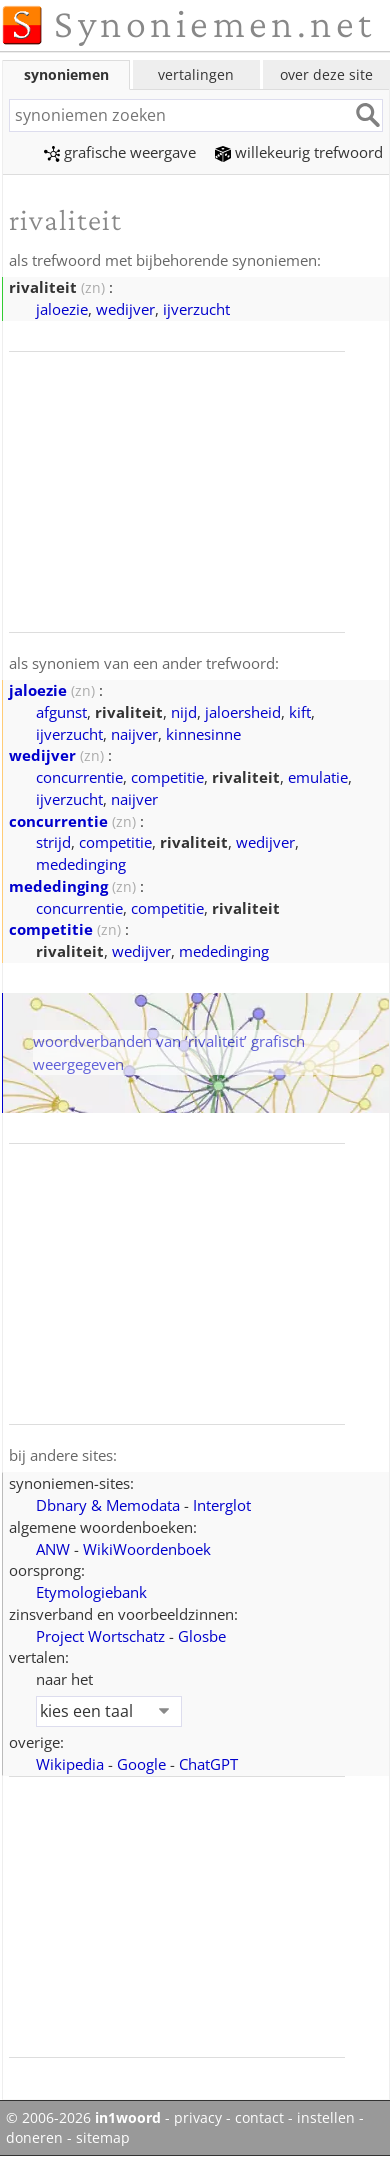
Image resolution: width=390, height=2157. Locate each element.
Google (141, 1764)
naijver (134, 734)
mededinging (81, 864)
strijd (53, 842)
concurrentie (79, 777)
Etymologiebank (91, 1592)
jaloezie (62, 309)
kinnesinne (203, 734)
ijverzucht (196, 309)
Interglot (222, 1505)
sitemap (103, 2138)
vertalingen (196, 74)
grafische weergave (120, 152)
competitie (167, 777)
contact (259, 2118)
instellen (326, 2118)
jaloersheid (243, 712)
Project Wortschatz (100, 1636)
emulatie (318, 777)
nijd (184, 712)
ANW (53, 1549)
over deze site (326, 74)
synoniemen (66, 74)
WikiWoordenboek (147, 1549)
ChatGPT (208, 1764)
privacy (198, 2118)
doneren (34, 2138)
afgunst (61, 712)
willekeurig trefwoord (299, 152)
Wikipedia (70, 1764)
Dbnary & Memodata (108, 1505)
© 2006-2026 (83, 2118)
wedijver (125, 309)
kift (300, 712)
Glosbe (202, 1636)
